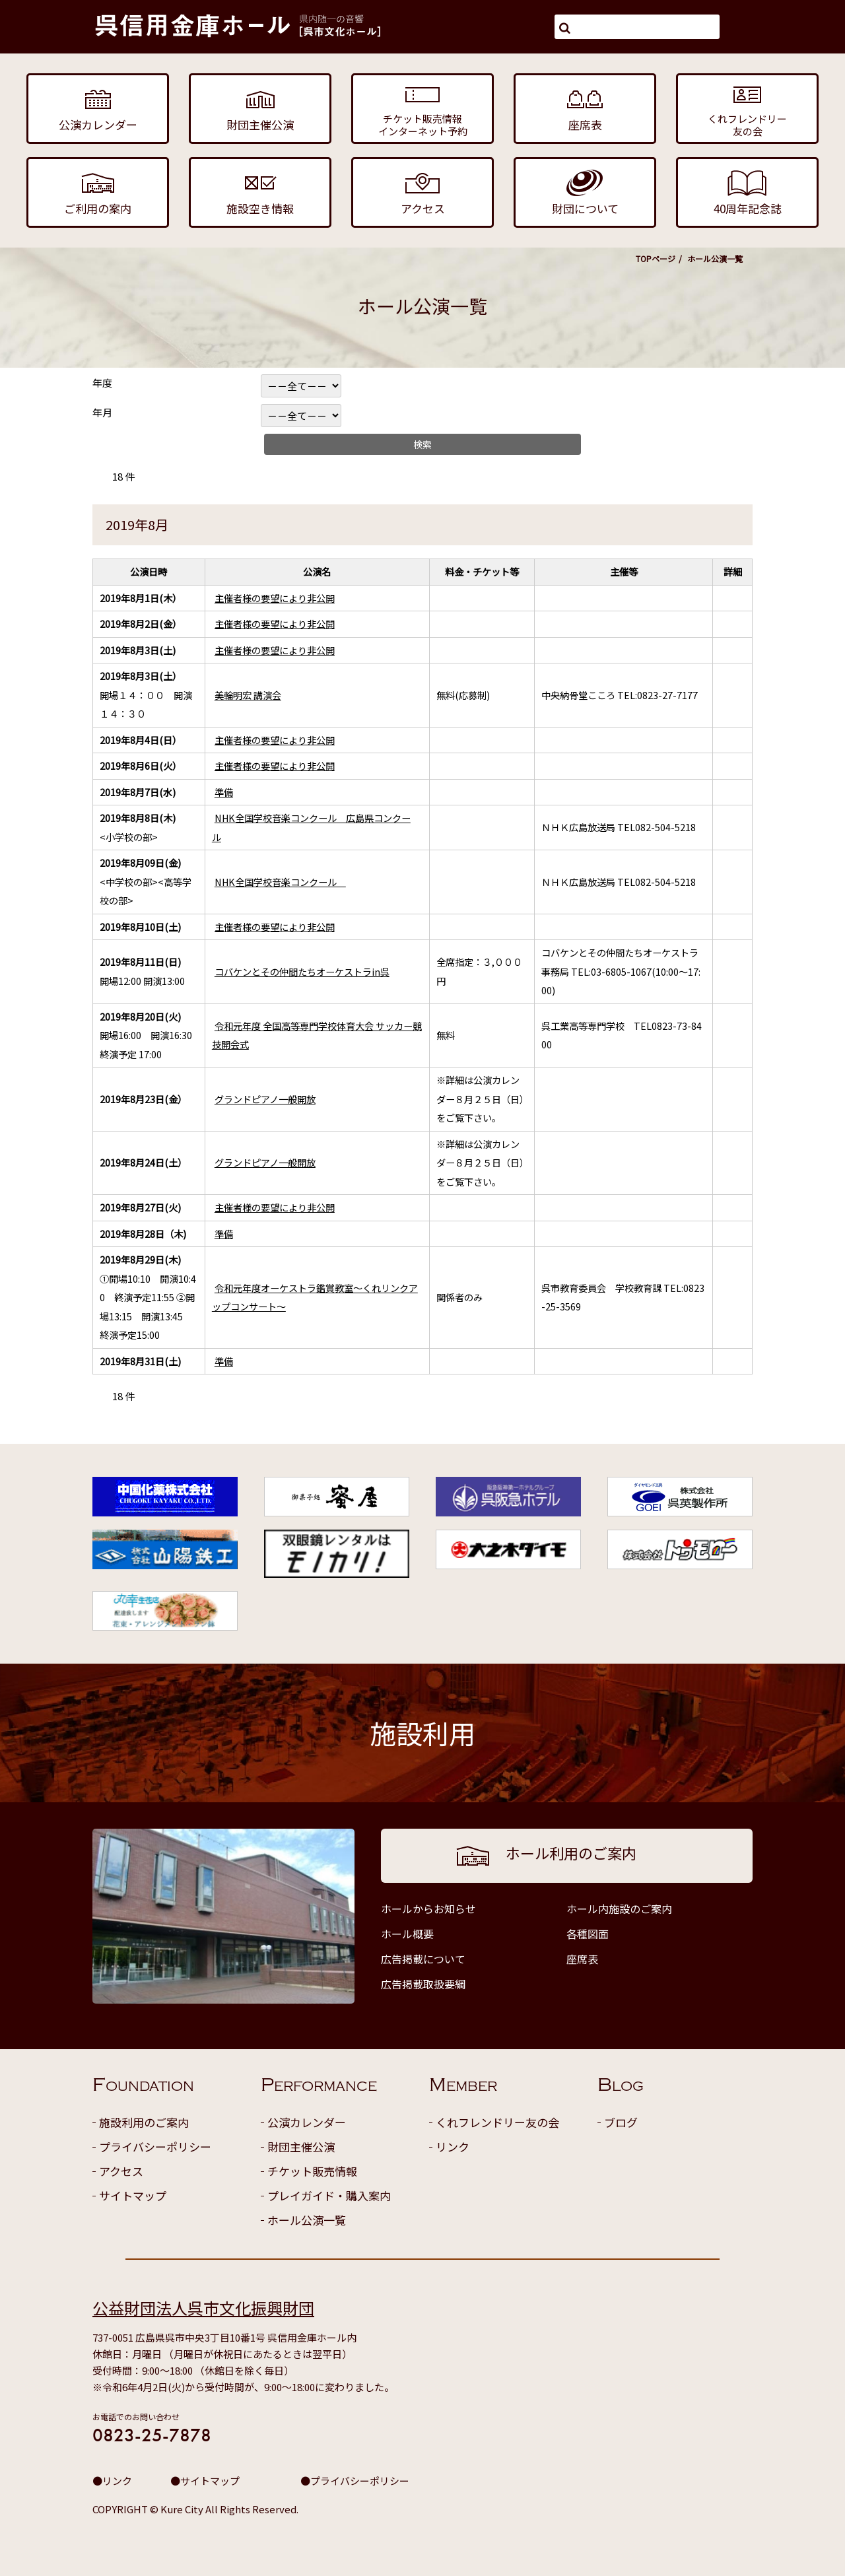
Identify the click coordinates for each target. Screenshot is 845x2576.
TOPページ (655, 258)
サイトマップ (132, 2195)
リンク (452, 2146)
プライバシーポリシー (155, 2146)
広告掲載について (423, 1959)
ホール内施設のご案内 (619, 1908)
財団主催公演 (301, 2146)
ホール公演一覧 (306, 2220)
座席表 (582, 1959)
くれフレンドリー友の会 (497, 2122)
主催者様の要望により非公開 (275, 598)
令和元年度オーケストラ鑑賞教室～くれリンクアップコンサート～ (315, 1297)
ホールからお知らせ (428, 1908)
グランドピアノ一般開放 (265, 1099)
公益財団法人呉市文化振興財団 (203, 2307)
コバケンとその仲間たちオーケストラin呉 (302, 971)
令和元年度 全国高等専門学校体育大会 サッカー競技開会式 (317, 1035)
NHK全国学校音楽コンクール (280, 882)
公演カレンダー (306, 2122)
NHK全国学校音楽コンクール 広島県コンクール (311, 827)
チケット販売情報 (312, 2171)
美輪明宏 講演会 (248, 695)
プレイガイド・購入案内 (329, 2195)
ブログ (621, 2122)
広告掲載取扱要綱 (423, 1984)
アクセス (121, 2171)
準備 (224, 792)
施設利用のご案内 (144, 2122)
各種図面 (587, 1934)
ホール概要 (407, 1934)
